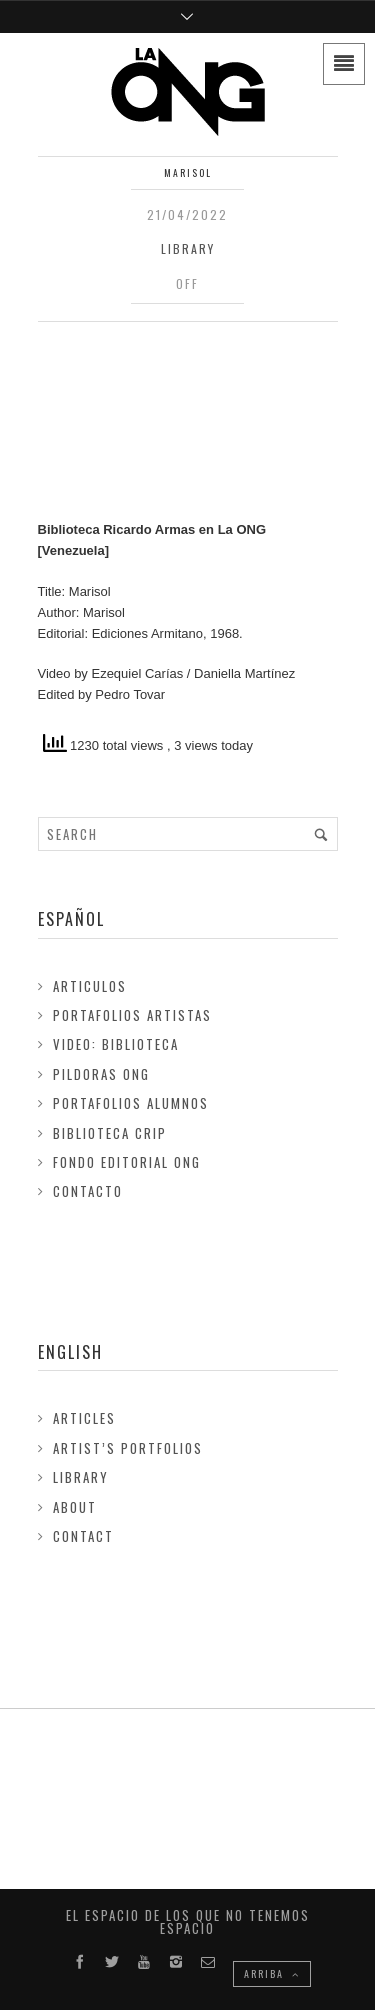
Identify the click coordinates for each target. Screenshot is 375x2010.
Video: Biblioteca (116, 1044)
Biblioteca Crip (110, 1133)
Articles (84, 1418)
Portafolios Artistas (132, 1015)
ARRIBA (272, 1973)
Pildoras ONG (101, 1074)
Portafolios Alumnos (131, 1103)
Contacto (88, 1191)
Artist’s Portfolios (128, 1448)
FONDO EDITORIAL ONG (127, 1162)
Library (188, 248)
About (75, 1507)
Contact (83, 1536)
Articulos (90, 986)
